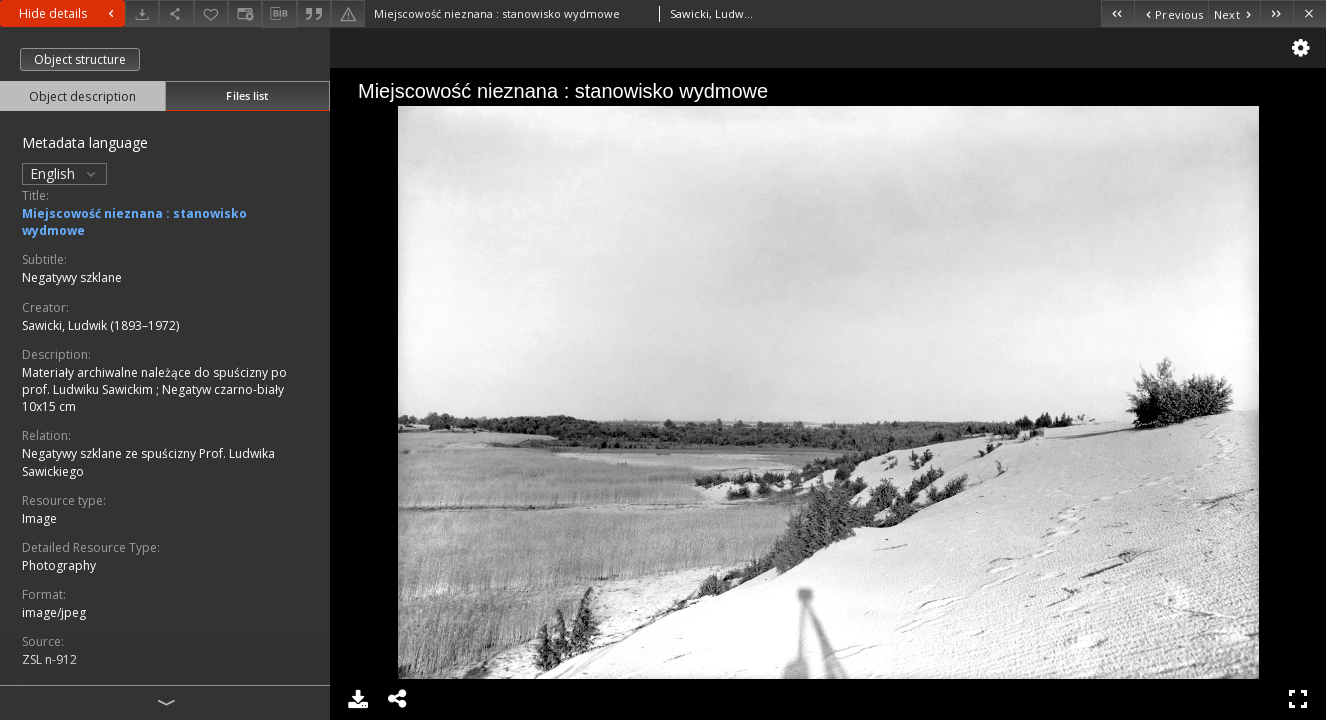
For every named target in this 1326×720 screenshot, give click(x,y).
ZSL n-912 (49, 659)
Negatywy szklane (72, 277)
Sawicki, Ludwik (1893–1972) (100, 325)
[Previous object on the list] (1171, 13)
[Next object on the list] (1234, 13)
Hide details (69, 13)
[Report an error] (348, 13)
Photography (59, 565)
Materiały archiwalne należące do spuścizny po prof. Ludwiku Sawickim (154, 381)
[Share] (176, 13)
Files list (247, 95)
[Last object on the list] (1276, 13)
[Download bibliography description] (279, 14)
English (64, 173)
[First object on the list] (1117, 13)
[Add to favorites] (211, 13)
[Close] (1309, 13)
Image (39, 518)
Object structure (80, 59)
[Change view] (245, 13)
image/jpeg (54, 612)
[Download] (142, 13)
